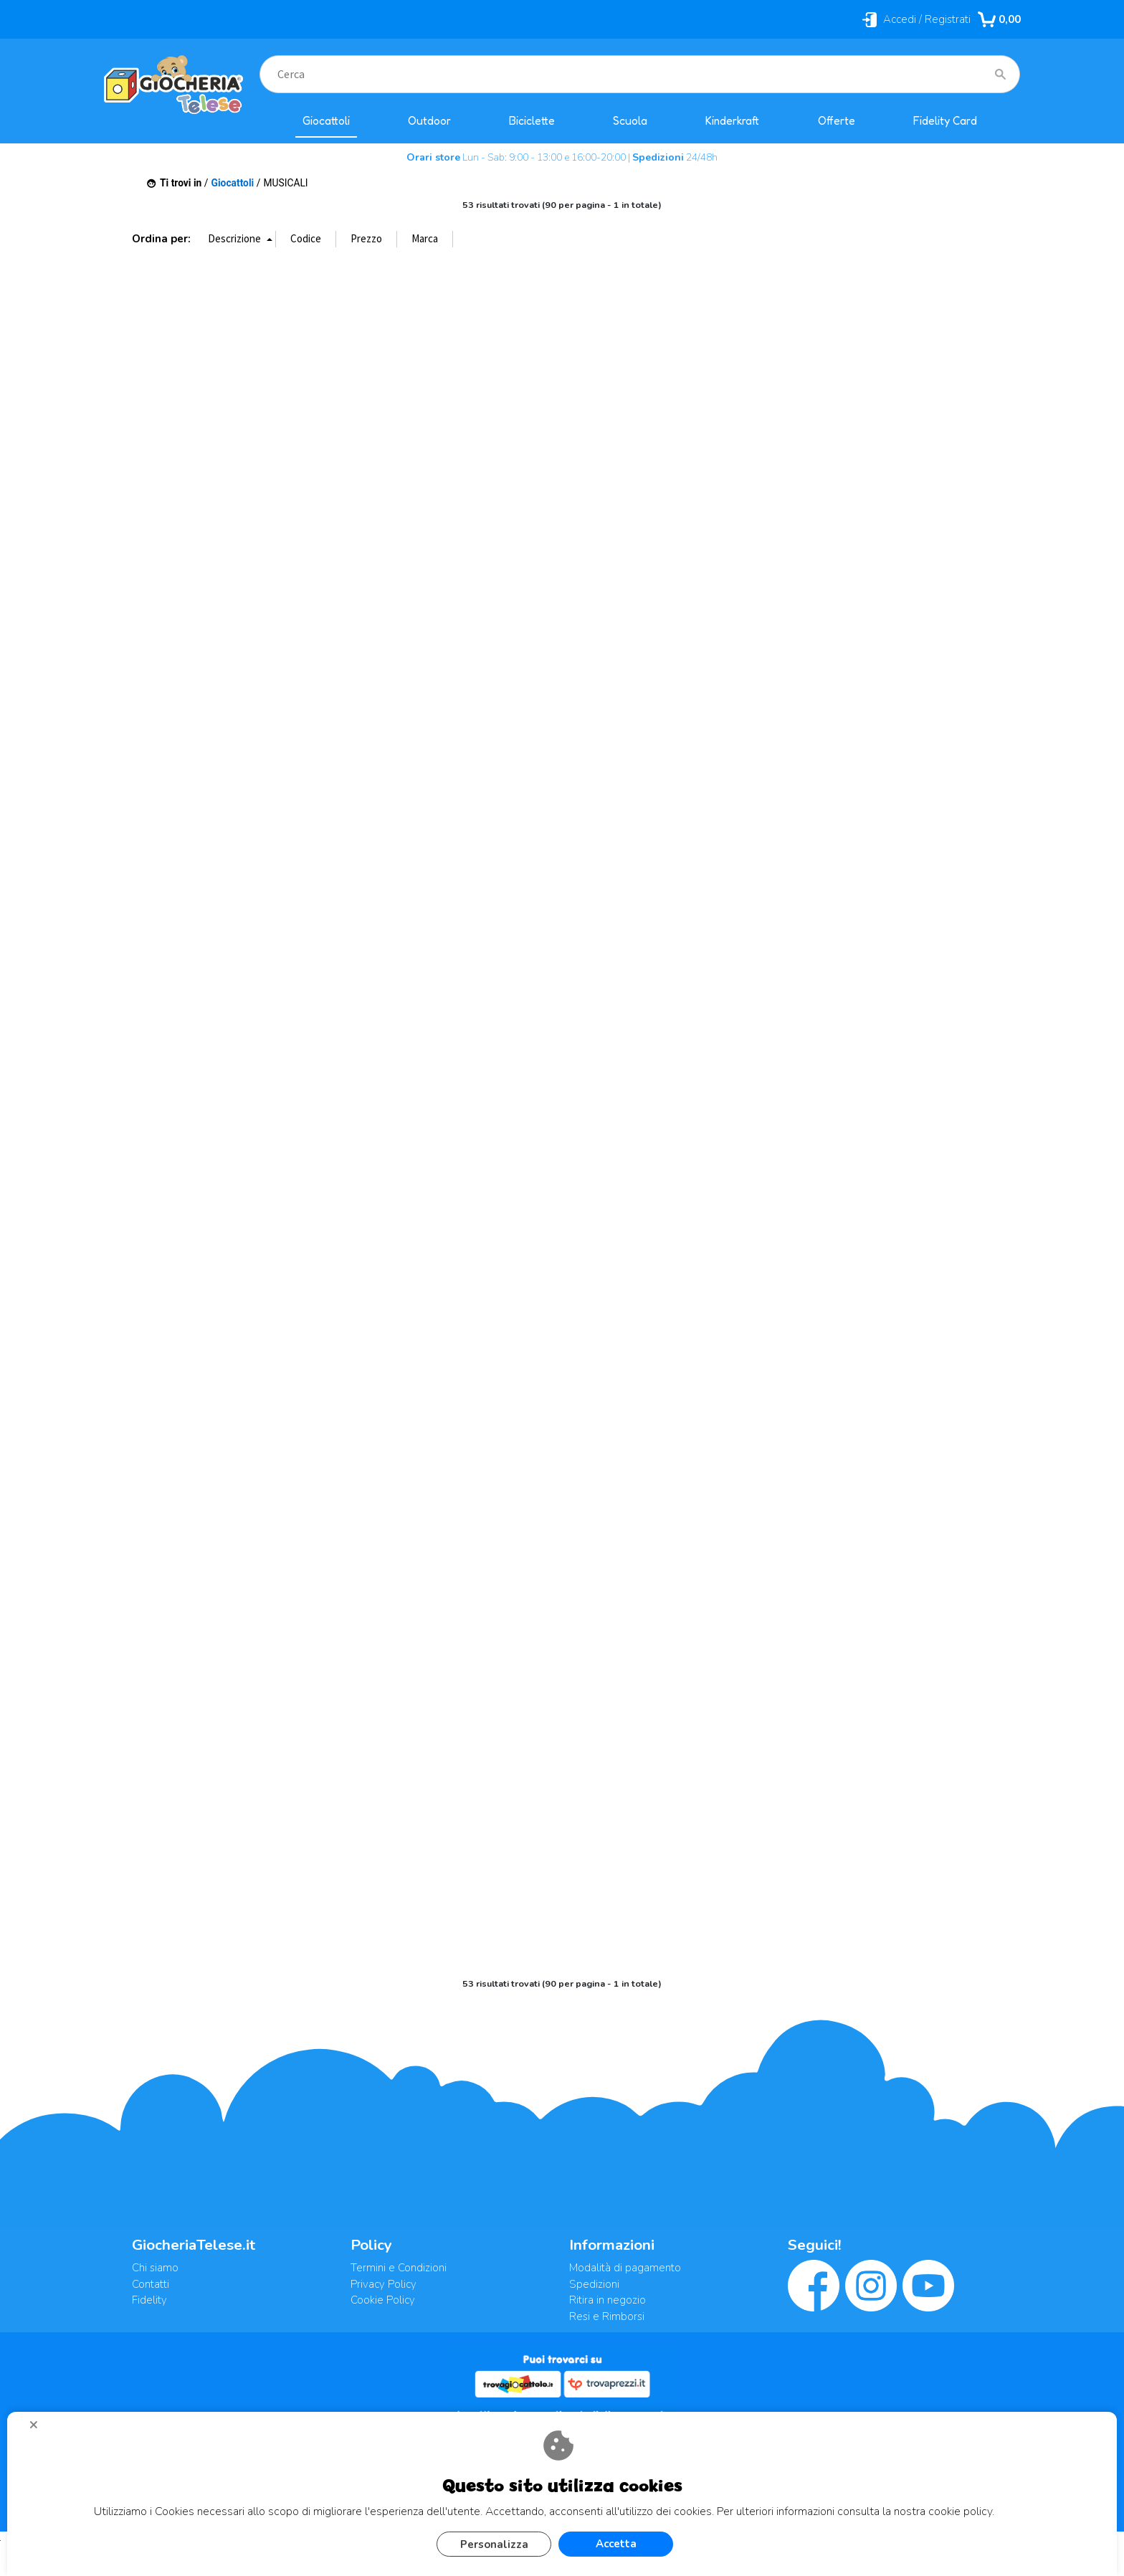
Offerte (836, 121)
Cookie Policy (383, 2300)
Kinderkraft (732, 121)
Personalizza (494, 2544)
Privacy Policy (383, 2284)
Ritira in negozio (607, 2300)
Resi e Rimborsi (606, 2316)
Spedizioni (594, 2284)
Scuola (630, 121)
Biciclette (532, 121)
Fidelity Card (945, 121)
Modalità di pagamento (625, 2268)
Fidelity (149, 2300)
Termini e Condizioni (399, 2268)
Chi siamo (155, 2268)
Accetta (616, 2544)
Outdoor (429, 121)
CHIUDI (39, 2429)
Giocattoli (326, 121)
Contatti (150, 2284)
